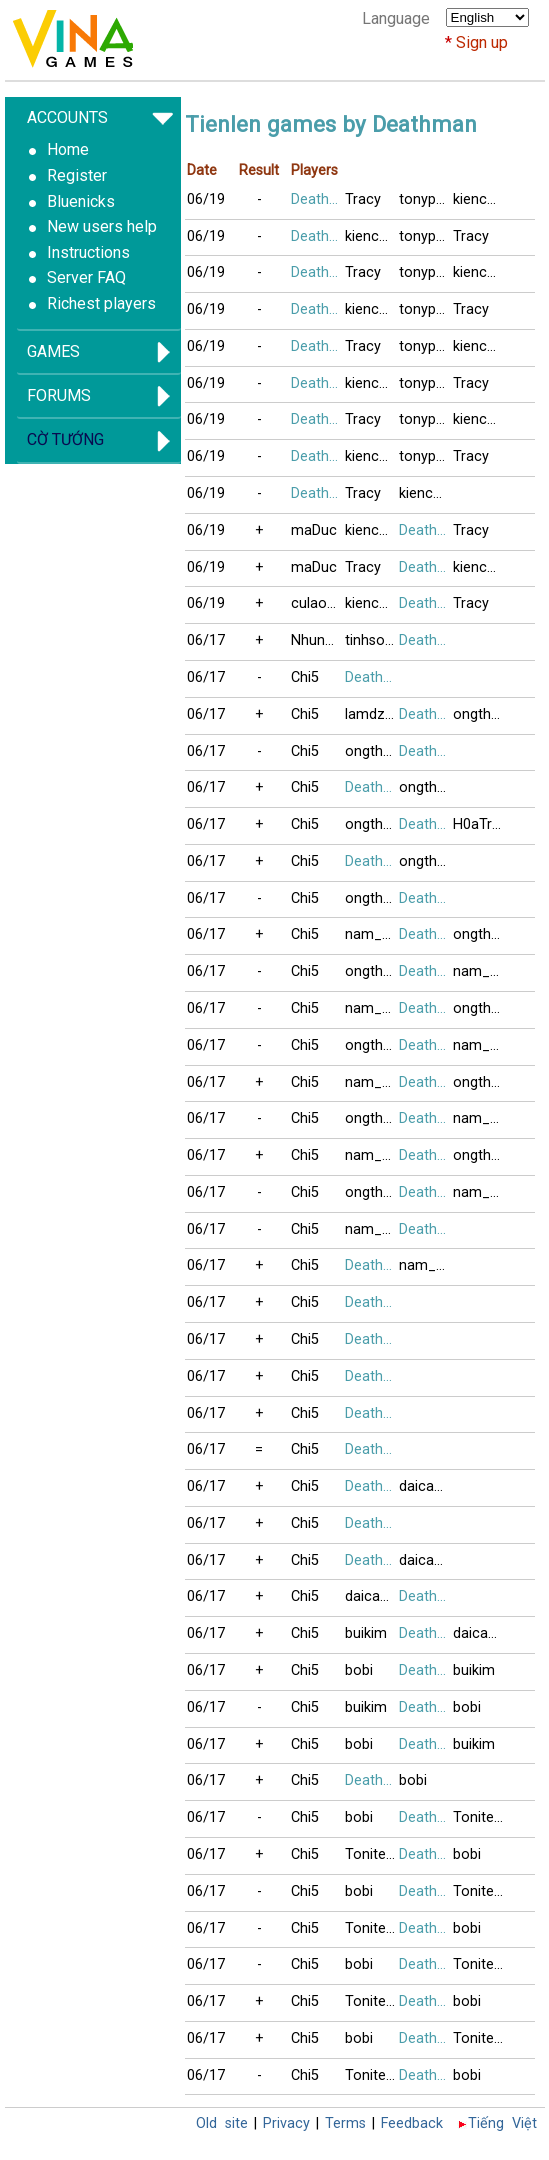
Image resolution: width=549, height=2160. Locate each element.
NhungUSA (318, 640)
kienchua (480, 199)
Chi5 (305, 677)
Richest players (101, 303)
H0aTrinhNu (480, 824)
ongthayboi (480, 714)
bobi (359, 1670)
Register (77, 175)
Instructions (88, 252)
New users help (102, 226)
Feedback (412, 2123)
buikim (366, 1633)
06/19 (206, 199)
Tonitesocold (480, 1817)
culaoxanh (318, 603)
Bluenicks (81, 201)
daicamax (426, 1486)
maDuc (314, 530)
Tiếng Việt (502, 2123)
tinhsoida (372, 640)
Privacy (286, 2123)
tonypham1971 (426, 199)
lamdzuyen (372, 714)
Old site (222, 2123)
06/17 (206, 640)
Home (68, 149)
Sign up (482, 42)
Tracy (363, 199)
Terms (345, 2123)
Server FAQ (86, 277)
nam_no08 (372, 934)
